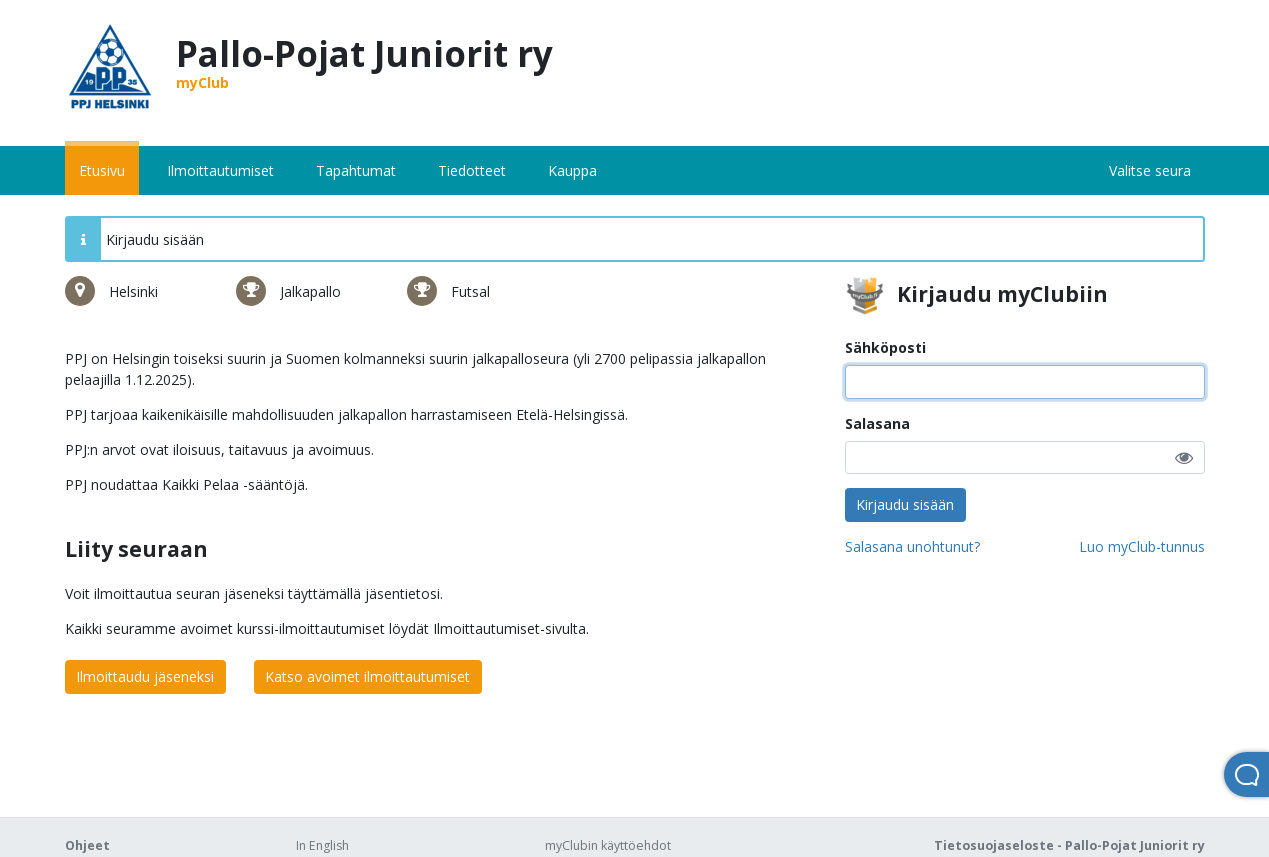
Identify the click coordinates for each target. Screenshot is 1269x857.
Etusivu (102, 170)
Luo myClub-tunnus (1142, 546)
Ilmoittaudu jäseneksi (145, 676)
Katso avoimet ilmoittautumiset (367, 676)
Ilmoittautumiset (220, 170)
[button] (1184, 457)
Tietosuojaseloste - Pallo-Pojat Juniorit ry (1069, 845)
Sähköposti (885, 347)
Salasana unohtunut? (912, 546)
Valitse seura (1150, 170)
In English (322, 845)
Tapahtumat (356, 170)
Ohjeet (87, 845)
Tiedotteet (472, 170)
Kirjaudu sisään (905, 504)
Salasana (877, 423)
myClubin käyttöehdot (608, 845)
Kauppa (572, 170)
